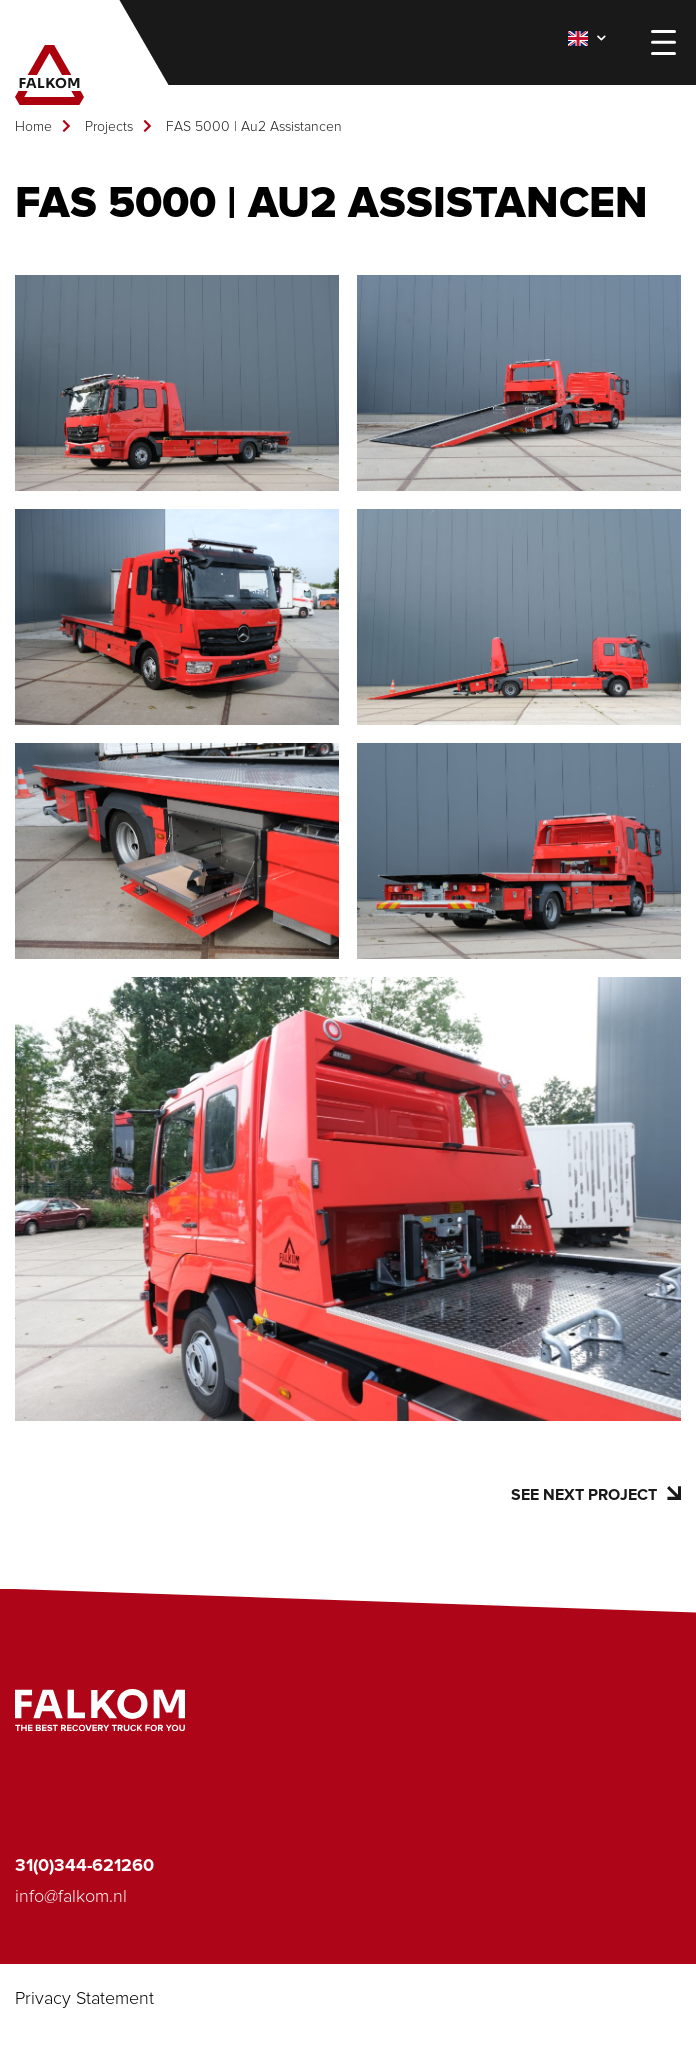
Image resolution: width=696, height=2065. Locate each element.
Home (33, 127)
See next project (596, 1494)
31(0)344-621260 (84, 1866)
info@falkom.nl (71, 1897)
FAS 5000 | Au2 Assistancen (254, 127)
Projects (109, 127)
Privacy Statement (84, 1999)
